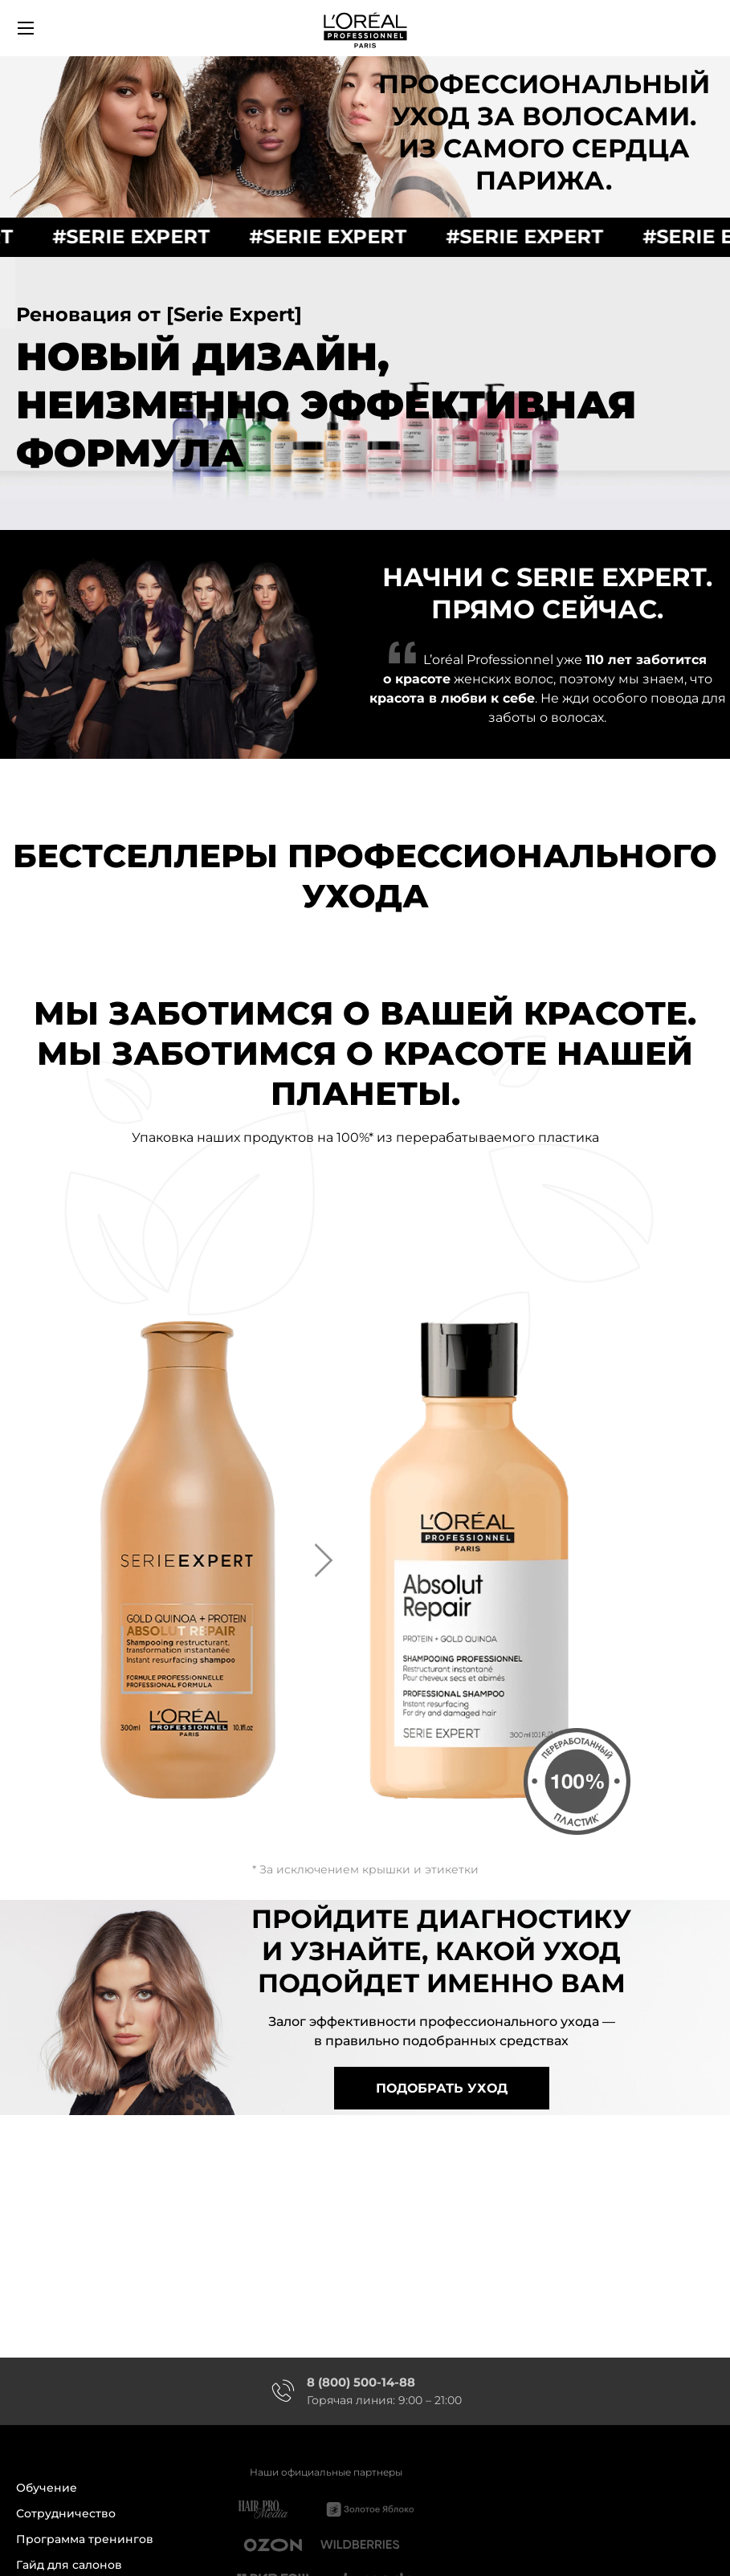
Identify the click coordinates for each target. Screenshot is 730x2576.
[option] (365, 1578)
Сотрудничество (66, 2514)
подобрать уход (442, 2088)
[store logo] (365, 28)
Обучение (46, 2489)
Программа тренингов (84, 2539)
